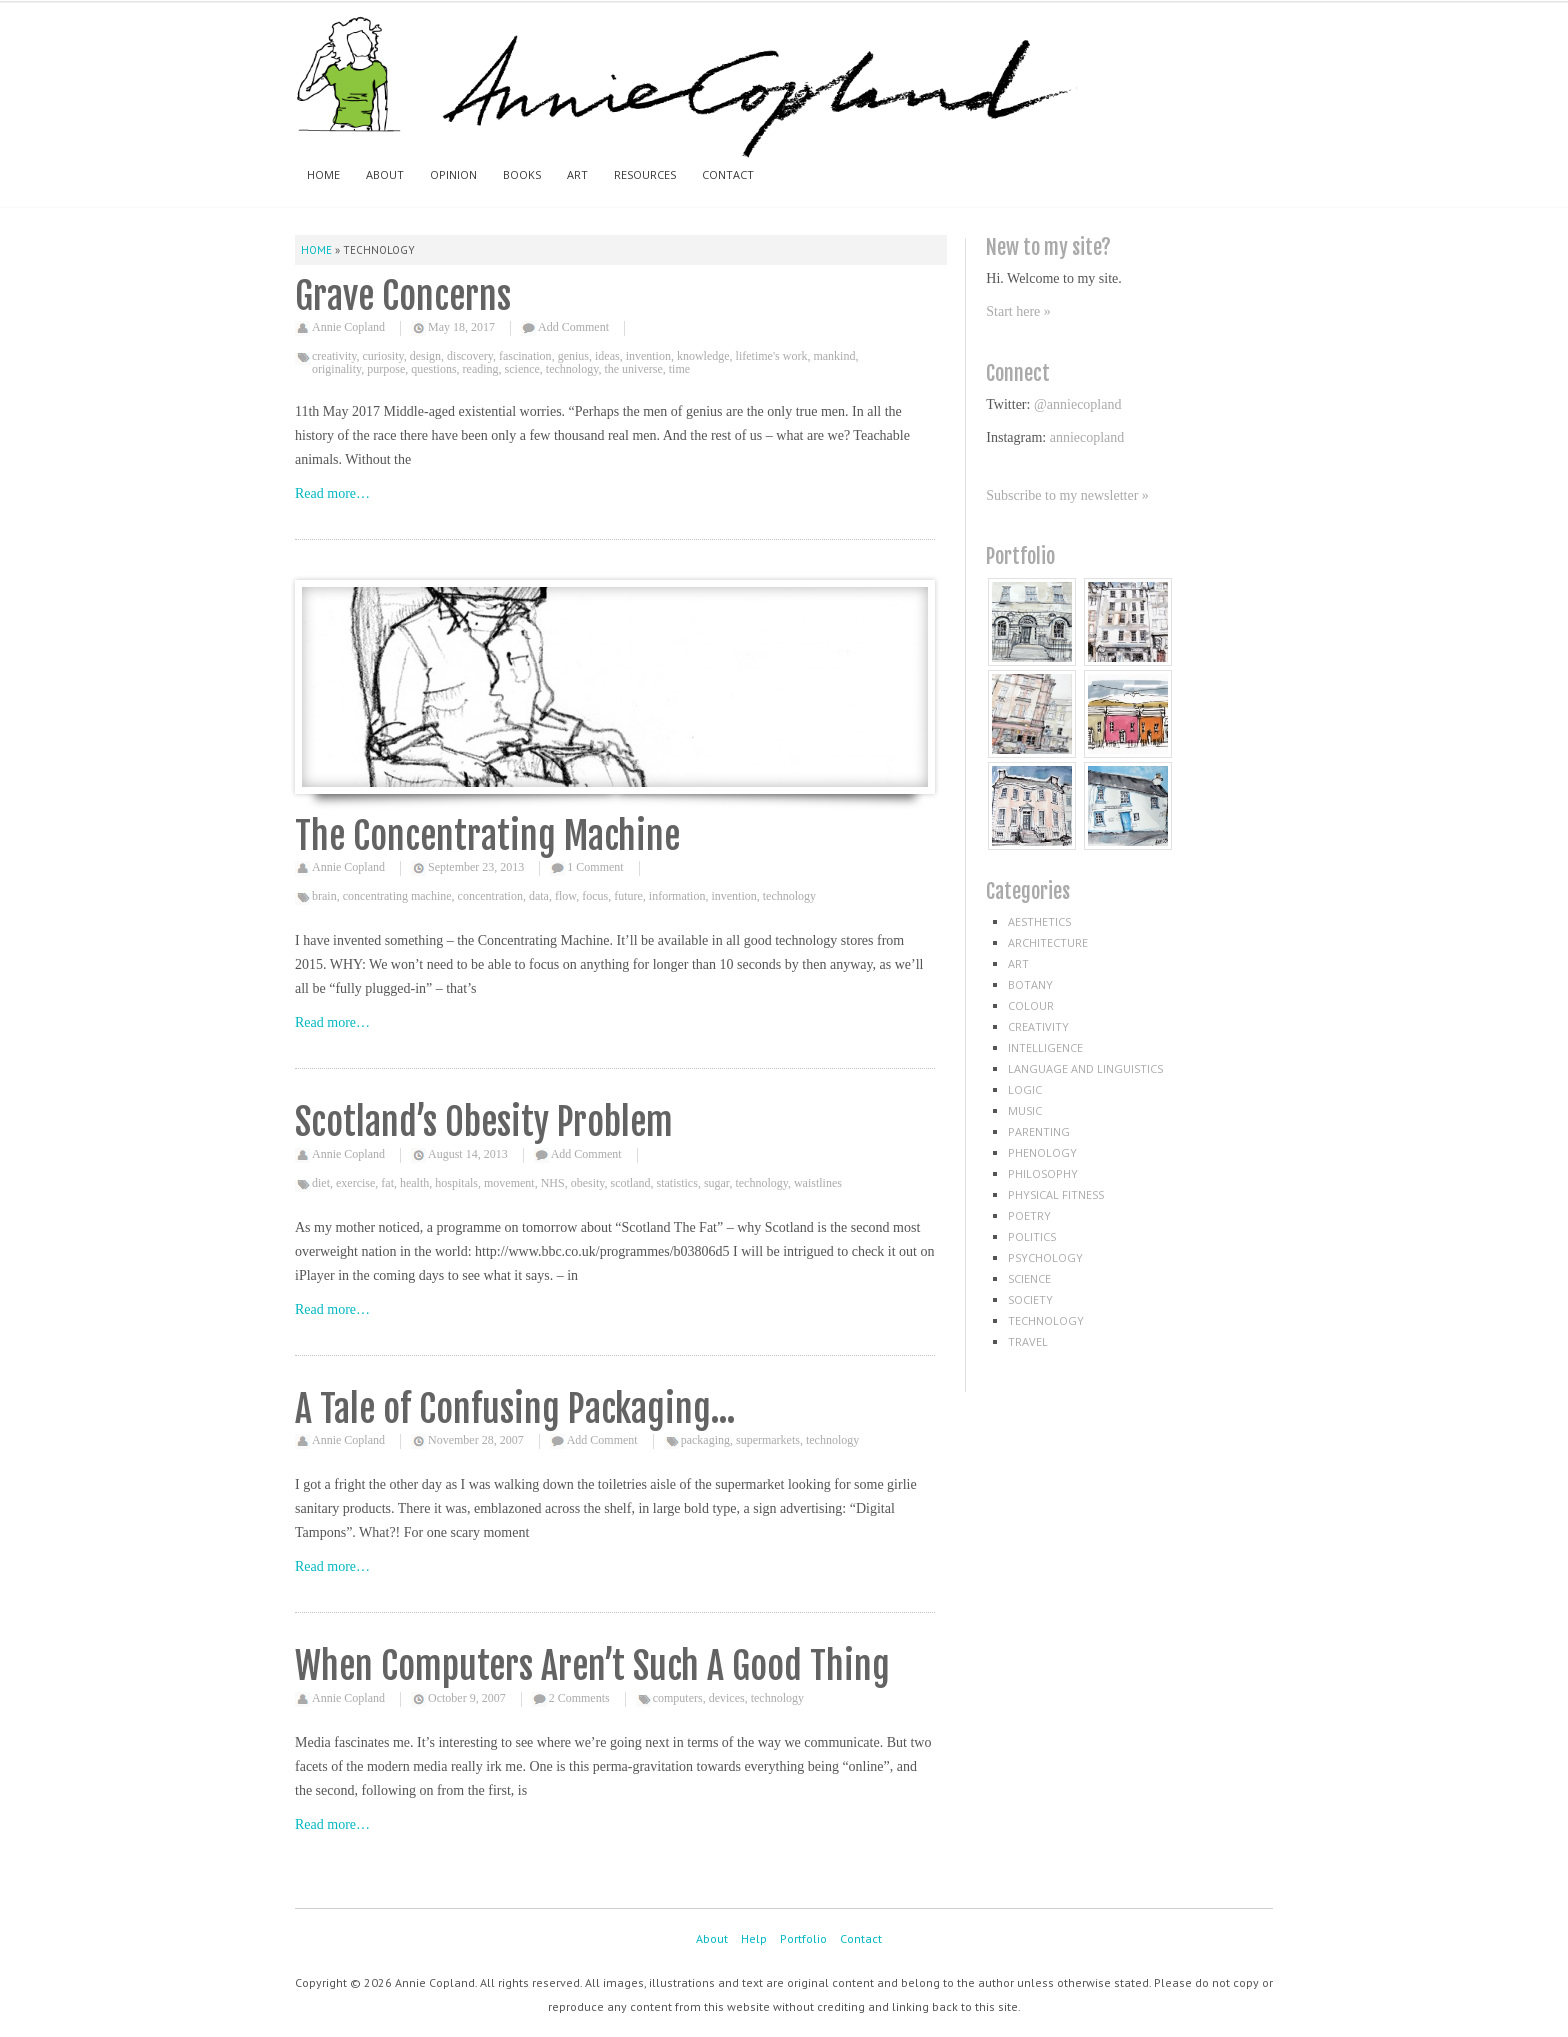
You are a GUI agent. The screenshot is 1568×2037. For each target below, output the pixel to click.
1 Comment (595, 867)
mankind (834, 356)
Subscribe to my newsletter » (1067, 495)
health (414, 1183)
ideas (607, 356)
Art (577, 174)
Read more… (332, 493)
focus (595, 896)
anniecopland (1087, 437)
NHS (553, 1183)
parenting (1039, 1131)
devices (727, 1698)
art (1018, 963)
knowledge (703, 356)
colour (1031, 1005)
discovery (470, 356)
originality (336, 369)
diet (321, 1183)
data (539, 896)
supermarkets (768, 1440)
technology (572, 369)
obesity (588, 1183)
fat (387, 1183)
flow (565, 896)
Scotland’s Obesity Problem (484, 1122)
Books (522, 174)
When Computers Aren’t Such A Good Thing (592, 1666)
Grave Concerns (403, 296)
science (522, 369)
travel (1028, 1341)
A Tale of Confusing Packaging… (515, 1409)
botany (1030, 984)
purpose (386, 369)
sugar (717, 1183)
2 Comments (579, 1698)
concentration (490, 896)
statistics (677, 1183)
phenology (1042, 1152)
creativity (334, 356)
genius (573, 356)
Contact (728, 174)
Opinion (453, 174)
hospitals (456, 1183)
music (1025, 1110)
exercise (355, 1183)
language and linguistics (1085, 1068)
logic (1025, 1089)
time (679, 369)
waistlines (818, 1183)
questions (433, 369)
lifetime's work (772, 356)
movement (509, 1183)
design (425, 356)
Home (323, 174)
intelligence (1045, 1047)
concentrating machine (397, 896)
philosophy (1043, 1173)
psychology (1045, 1257)
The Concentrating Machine (487, 836)
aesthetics (1039, 921)
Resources (645, 174)
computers (678, 1698)
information (677, 896)
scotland (631, 1183)
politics (1032, 1236)
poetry (1029, 1215)
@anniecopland (1078, 404)
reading (481, 369)
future (628, 896)
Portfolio (803, 1938)
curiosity (383, 356)
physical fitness (1056, 1194)
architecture (1048, 942)
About (385, 174)
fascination (525, 356)
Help (754, 1938)
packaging (705, 1440)
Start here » (1018, 311)
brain (324, 896)
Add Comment (573, 327)
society (1030, 1299)
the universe (633, 369)
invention (648, 356)
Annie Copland (348, 327)
